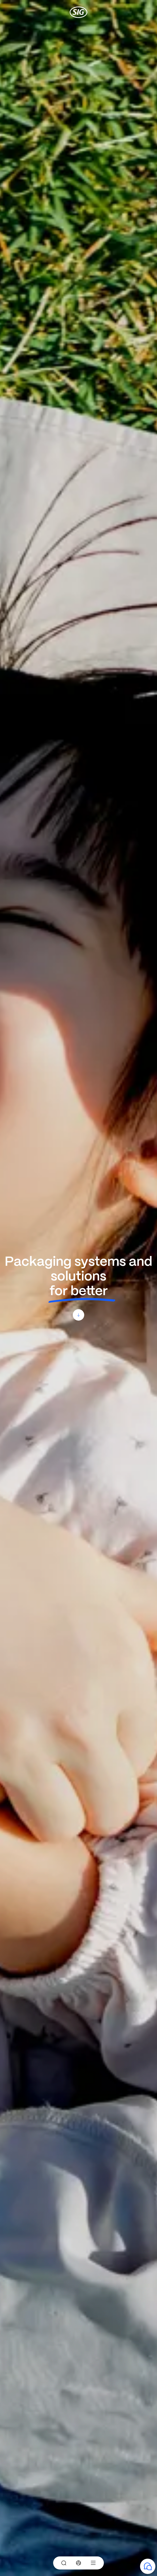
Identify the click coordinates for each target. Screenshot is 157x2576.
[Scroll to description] (78, 1315)
